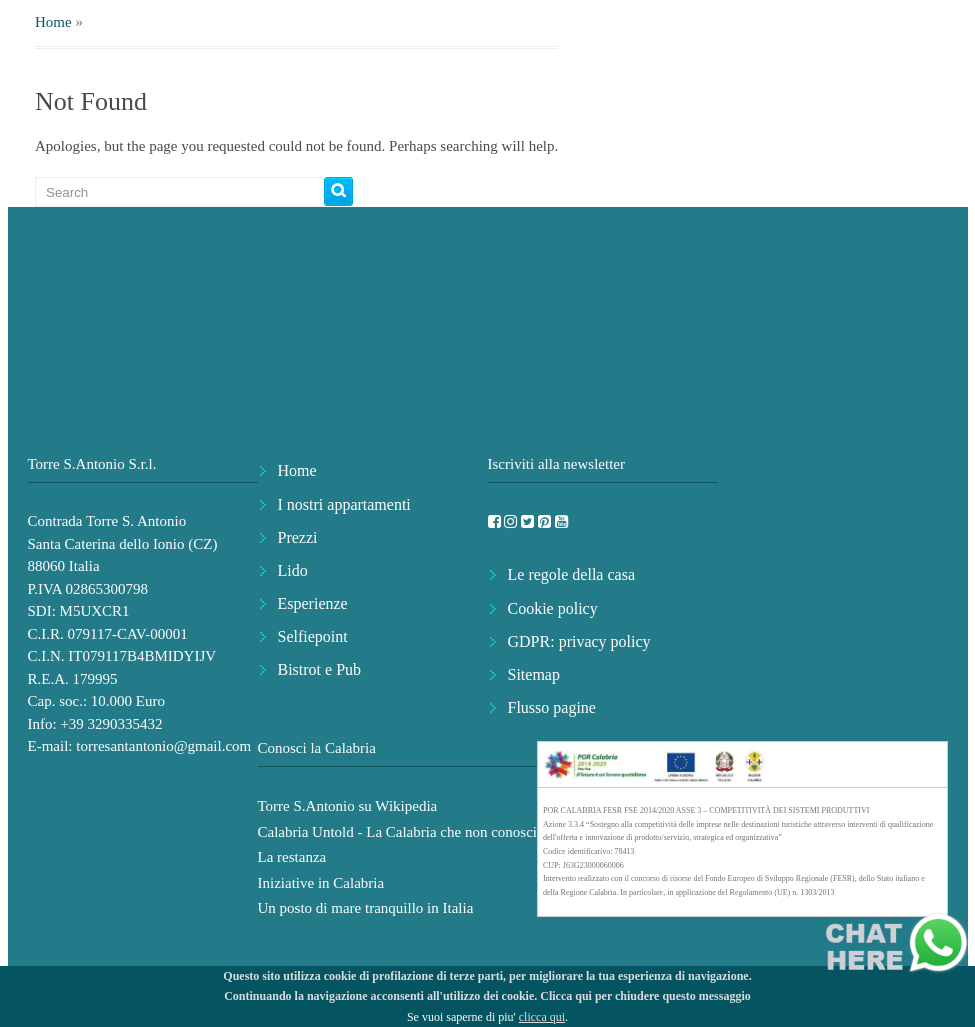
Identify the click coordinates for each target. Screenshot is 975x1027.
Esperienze (313, 603)
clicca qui (542, 1017)
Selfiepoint (313, 636)
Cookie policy (553, 608)
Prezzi (298, 537)
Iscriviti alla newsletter (556, 464)
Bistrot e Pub (320, 669)
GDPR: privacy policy (579, 641)
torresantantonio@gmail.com (163, 746)
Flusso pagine (552, 707)
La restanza (292, 857)
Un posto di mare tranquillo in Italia (366, 908)
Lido (293, 570)
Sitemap (534, 674)
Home (53, 22)
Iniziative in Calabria (321, 883)
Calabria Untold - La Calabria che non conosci (398, 832)
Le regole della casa (571, 574)
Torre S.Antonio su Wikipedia (348, 806)
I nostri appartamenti (344, 504)
